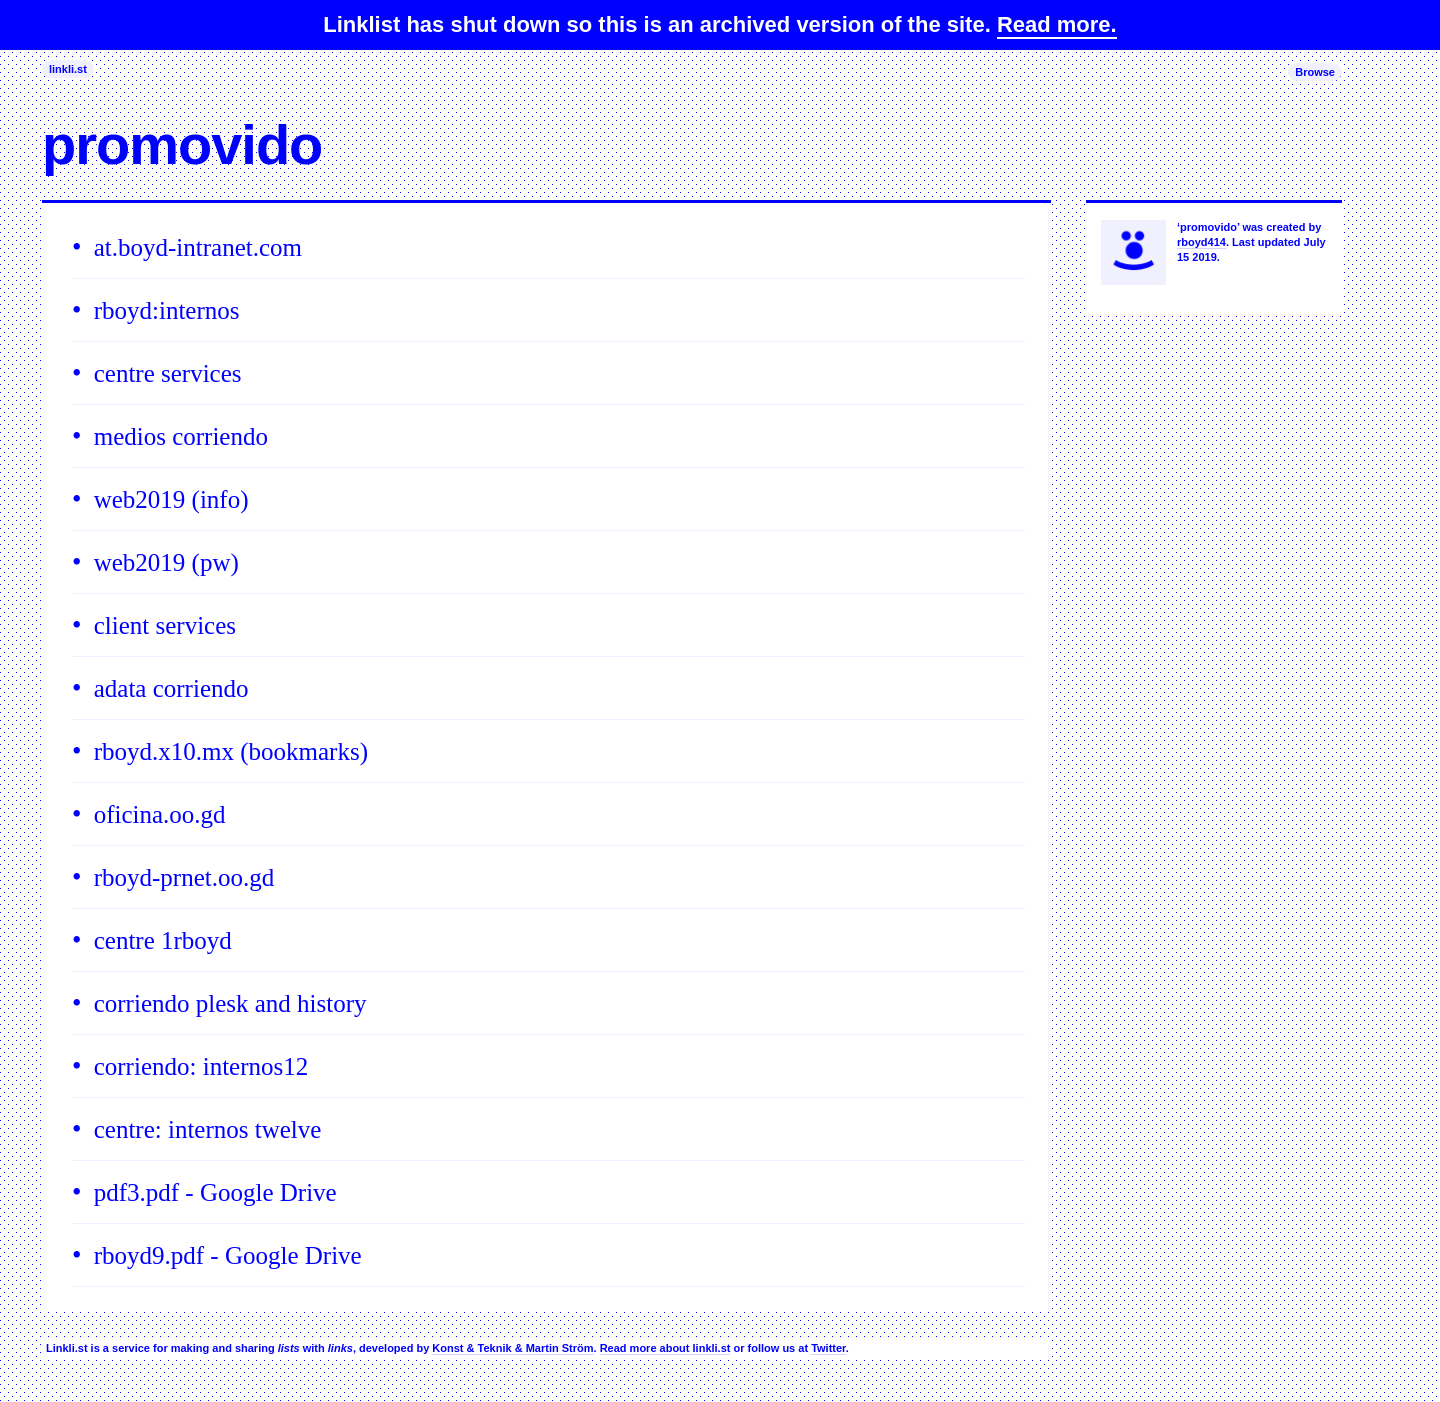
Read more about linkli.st (665, 1348)
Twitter (828, 1348)
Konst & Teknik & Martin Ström (512, 1348)
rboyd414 (1201, 242)
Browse (1315, 72)
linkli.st (68, 69)
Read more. (1057, 24)
